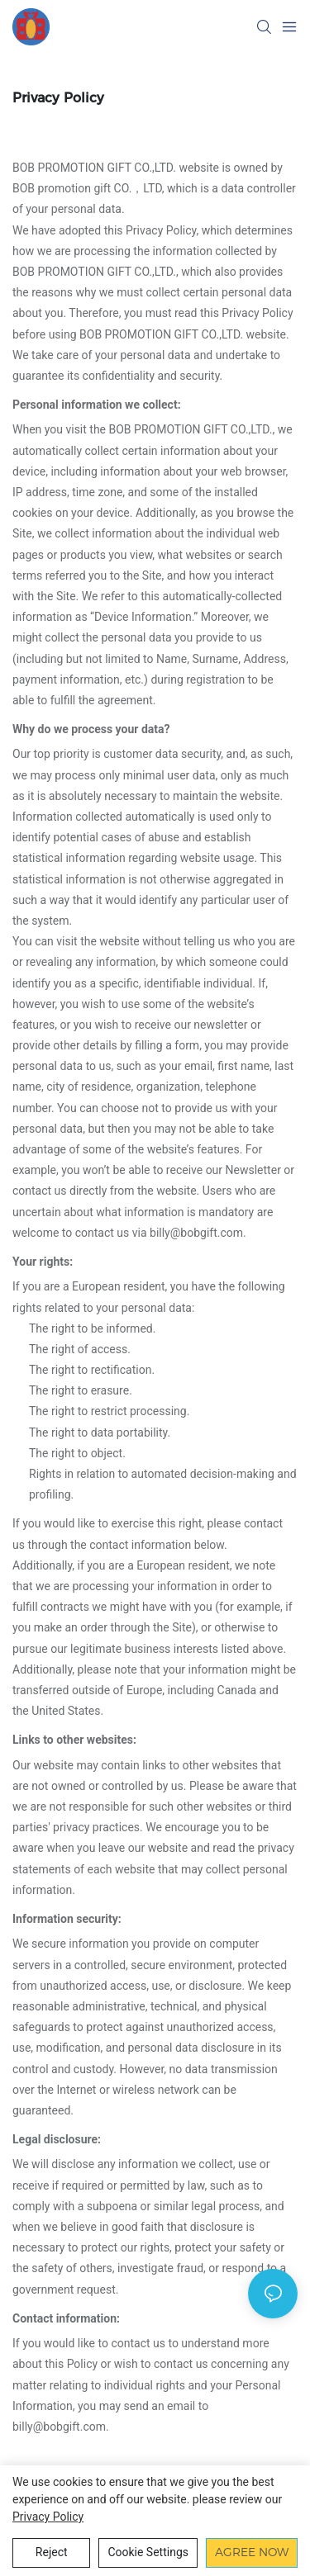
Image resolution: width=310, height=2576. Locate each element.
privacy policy (47, 2516)
